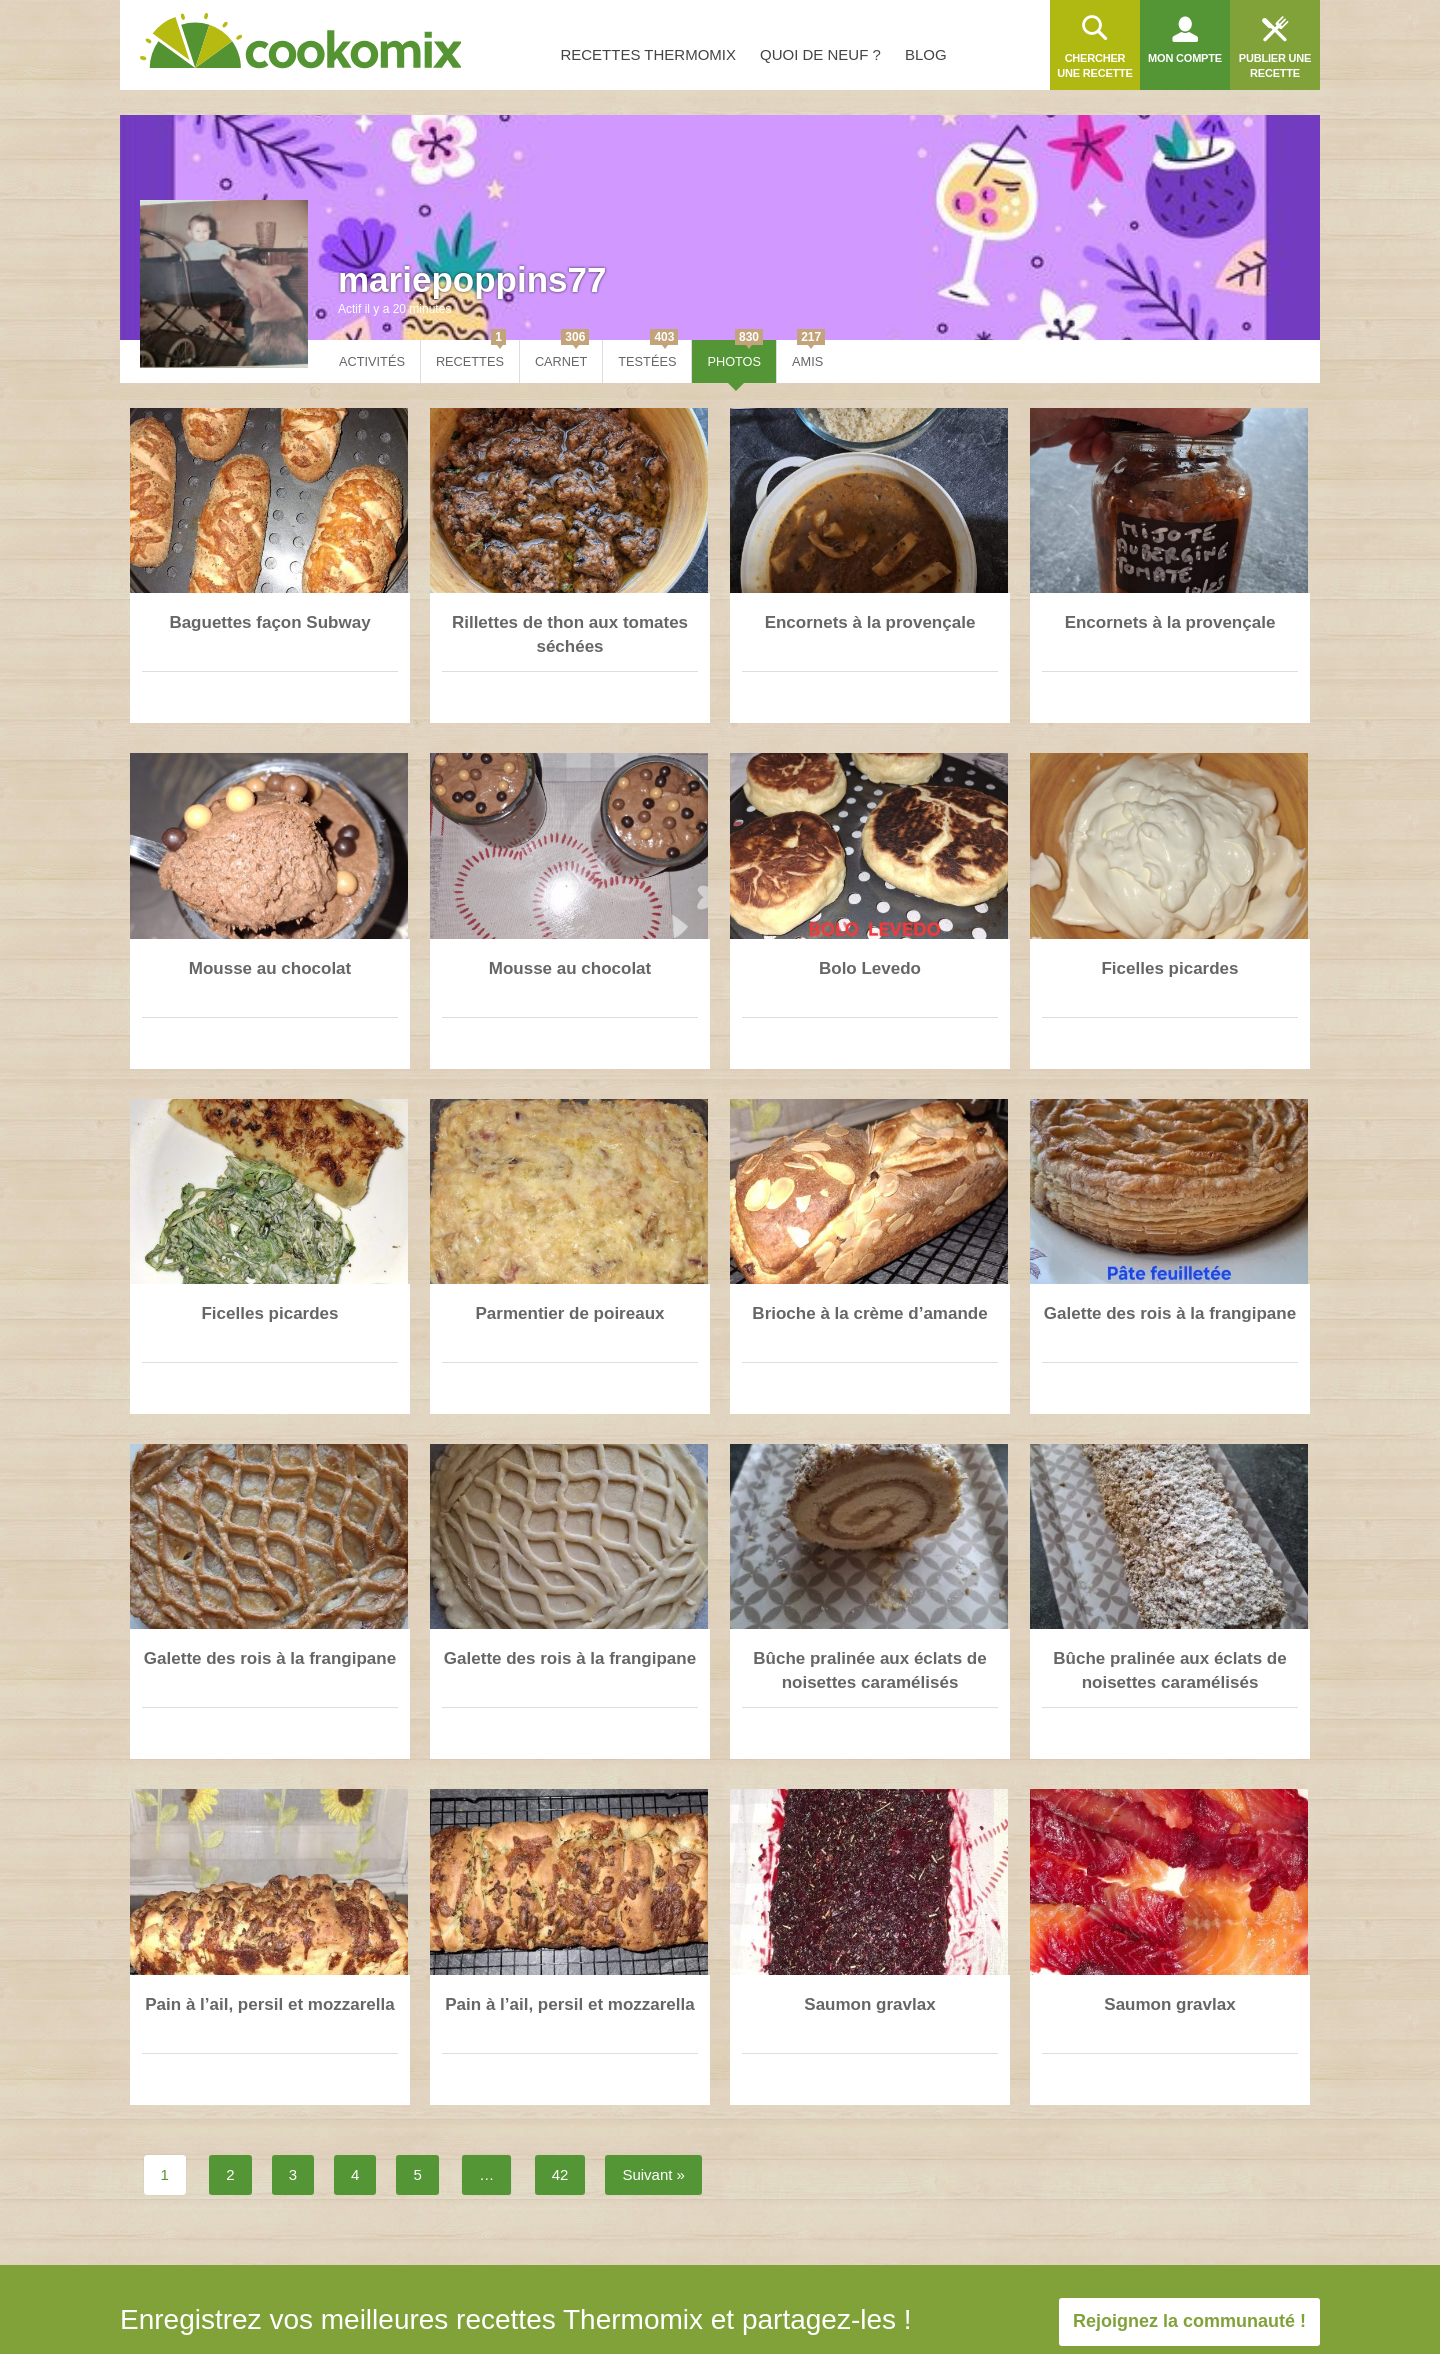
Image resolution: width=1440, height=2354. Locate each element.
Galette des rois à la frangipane (1170, 1313)
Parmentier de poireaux (570, 1313)
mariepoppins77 (472, 279)
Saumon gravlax (869, 2004)
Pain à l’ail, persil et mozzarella (269, 2004)
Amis (808, 354)
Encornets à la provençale (870, 622)
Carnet (562, 354)
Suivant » (653, 2174)
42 (560, 2174)
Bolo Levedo (870, 968)
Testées (648, 354)
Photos (735, 354)
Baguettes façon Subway (269, 622)
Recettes (471, 354)
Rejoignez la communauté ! (1189, 2321)
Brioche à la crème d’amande (869, 1313)
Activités (372, 361)
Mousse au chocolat (270, 968)
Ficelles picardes (1169, 968)
